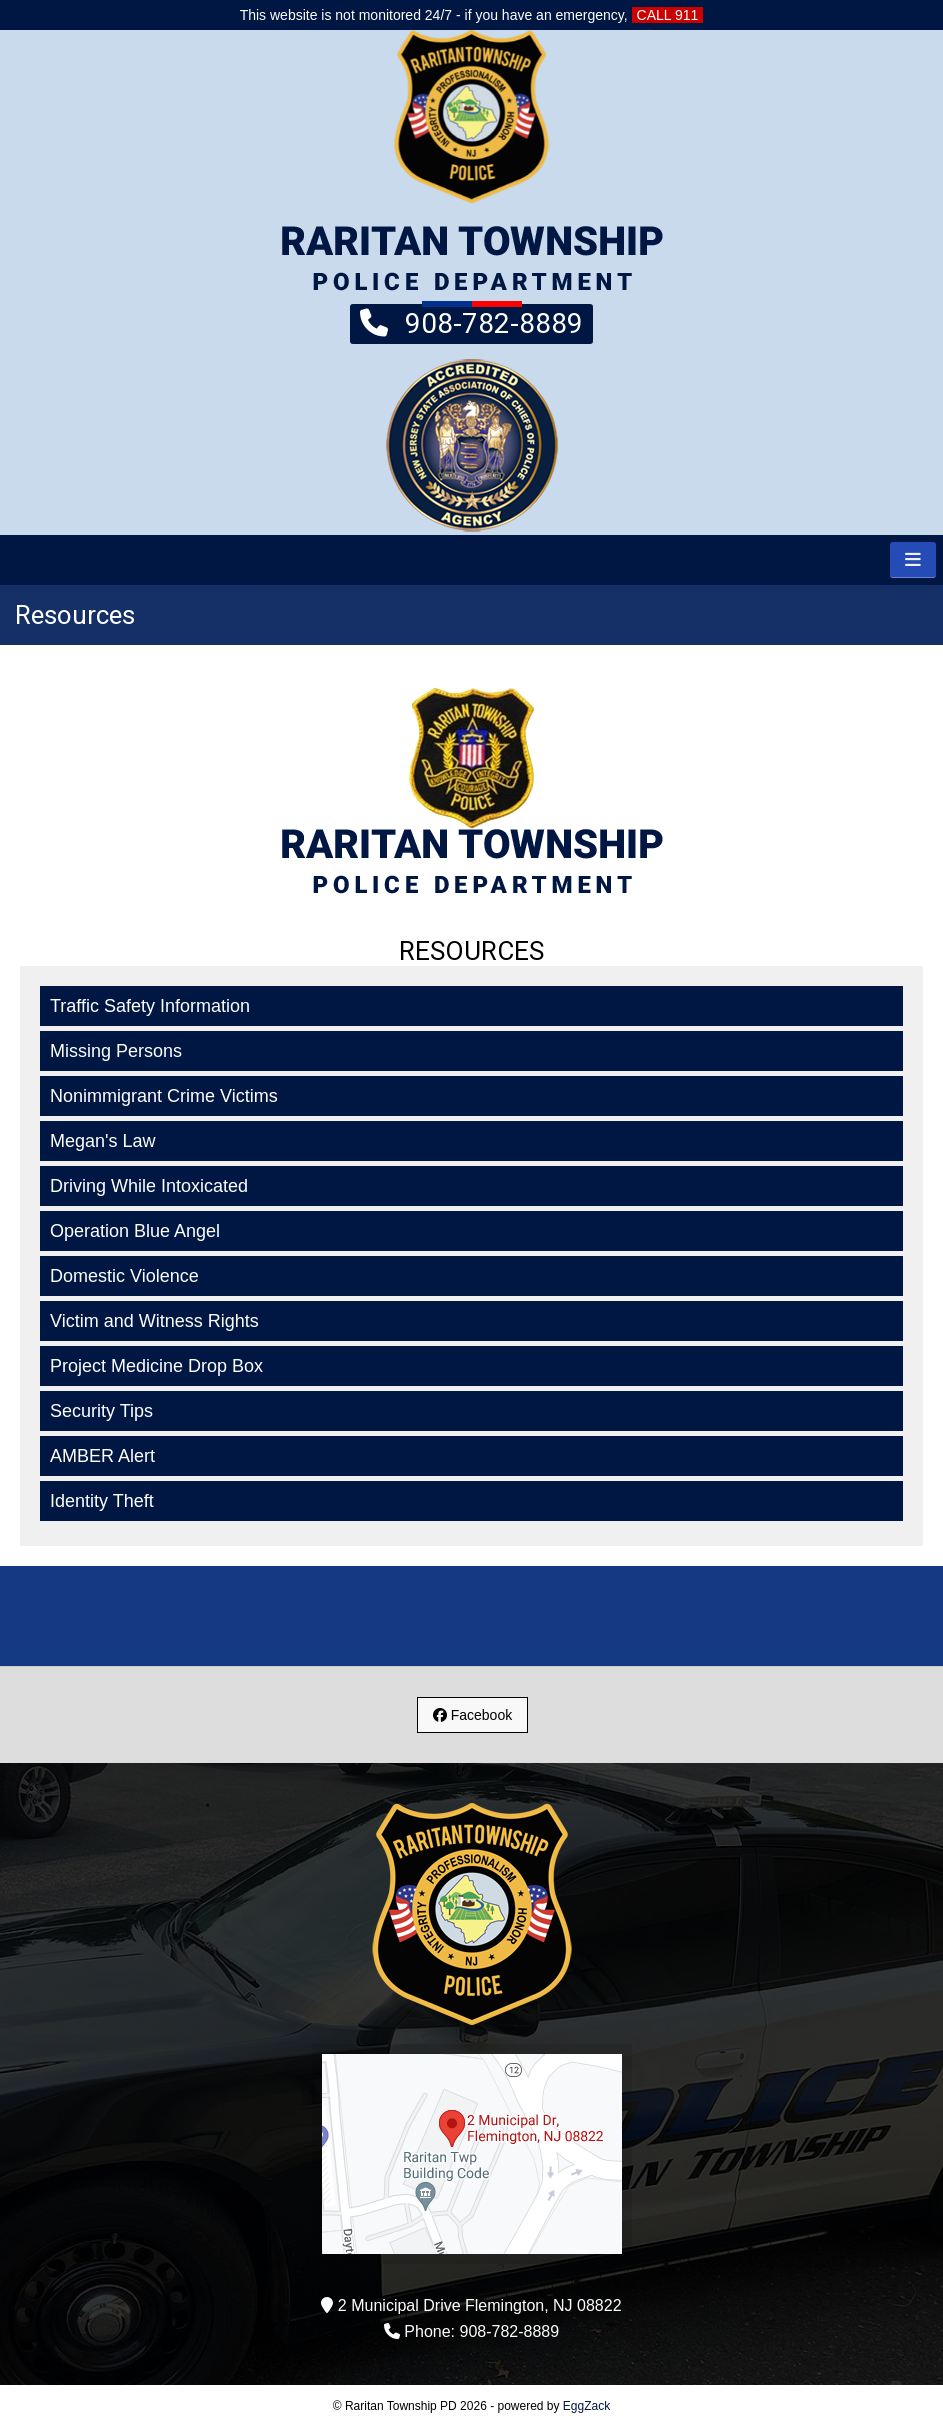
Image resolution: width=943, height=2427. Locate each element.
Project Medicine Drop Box (156, 1366)
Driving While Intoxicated (149, 1186)
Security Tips (101, 1411)
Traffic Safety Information (150, 1006)
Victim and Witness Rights (154, 1321)
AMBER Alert (102, 1456)
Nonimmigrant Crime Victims (164, 1096)
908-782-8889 (471, 322)
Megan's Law (103, 1141)
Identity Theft (102, 1501)
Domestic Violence (124, 1276)
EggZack (586, 2406)
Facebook (472, 1715)
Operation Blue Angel (135, 1231)
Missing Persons (116, 1051)
